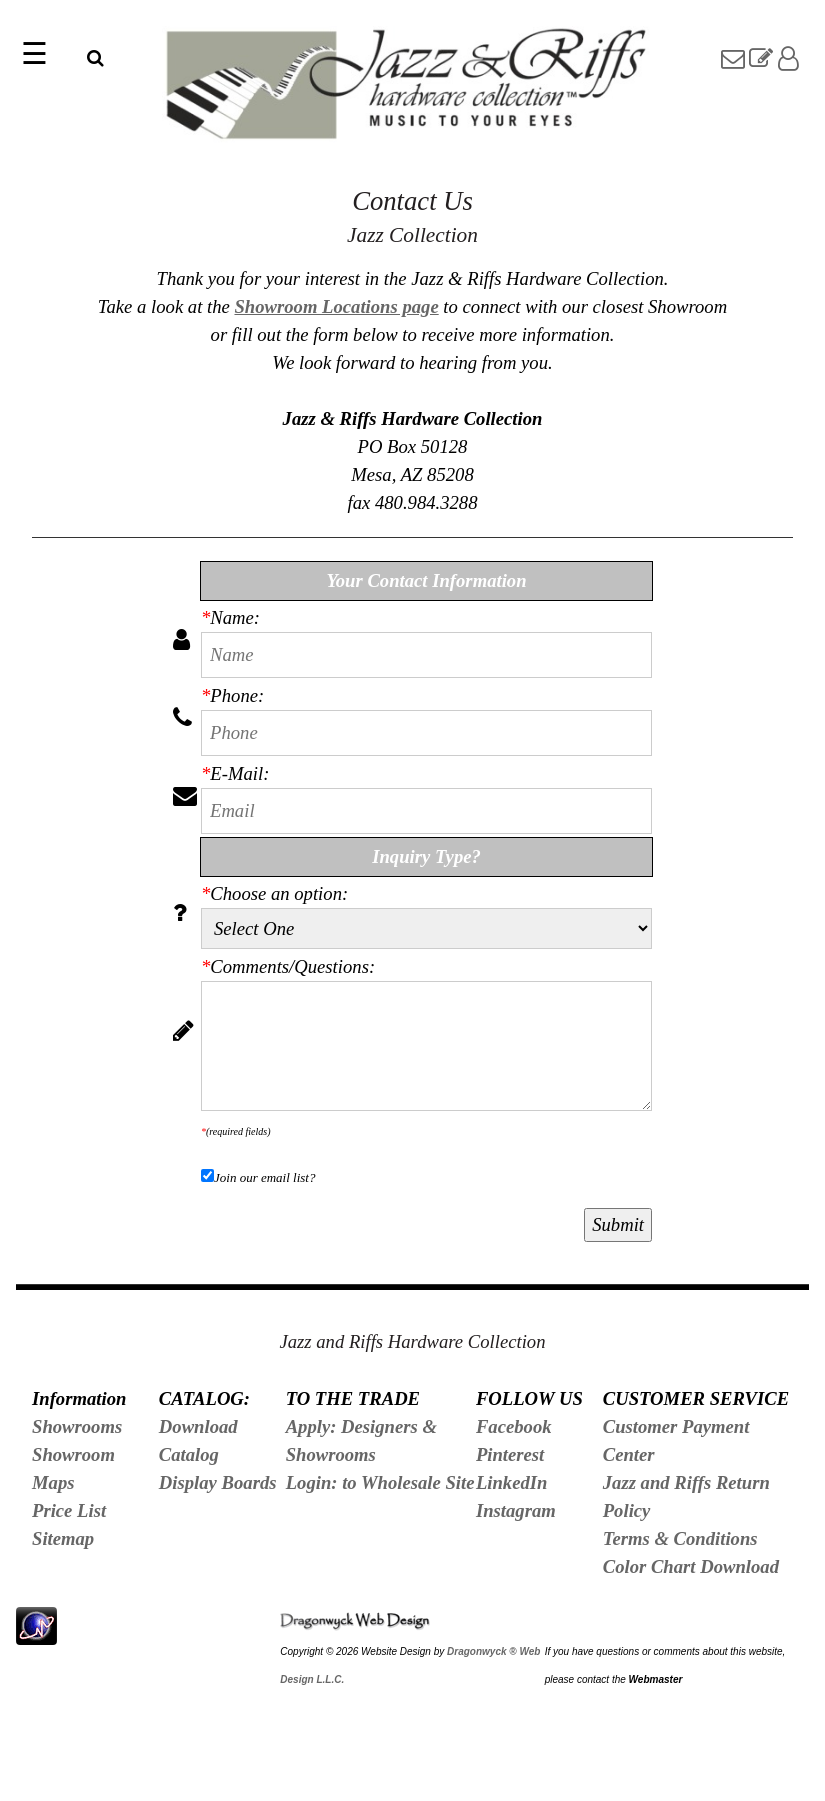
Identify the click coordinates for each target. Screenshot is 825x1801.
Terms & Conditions (680, 1538)
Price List (69, 1510)
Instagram (516, 1510)
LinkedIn (512, 1482)
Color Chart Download (691, 1566)
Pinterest (510, 1454)
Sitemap (63, 1538)
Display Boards (218, 1482)
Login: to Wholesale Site (380, 1482)
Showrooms (77, 1426)
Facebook (514, 1426)
